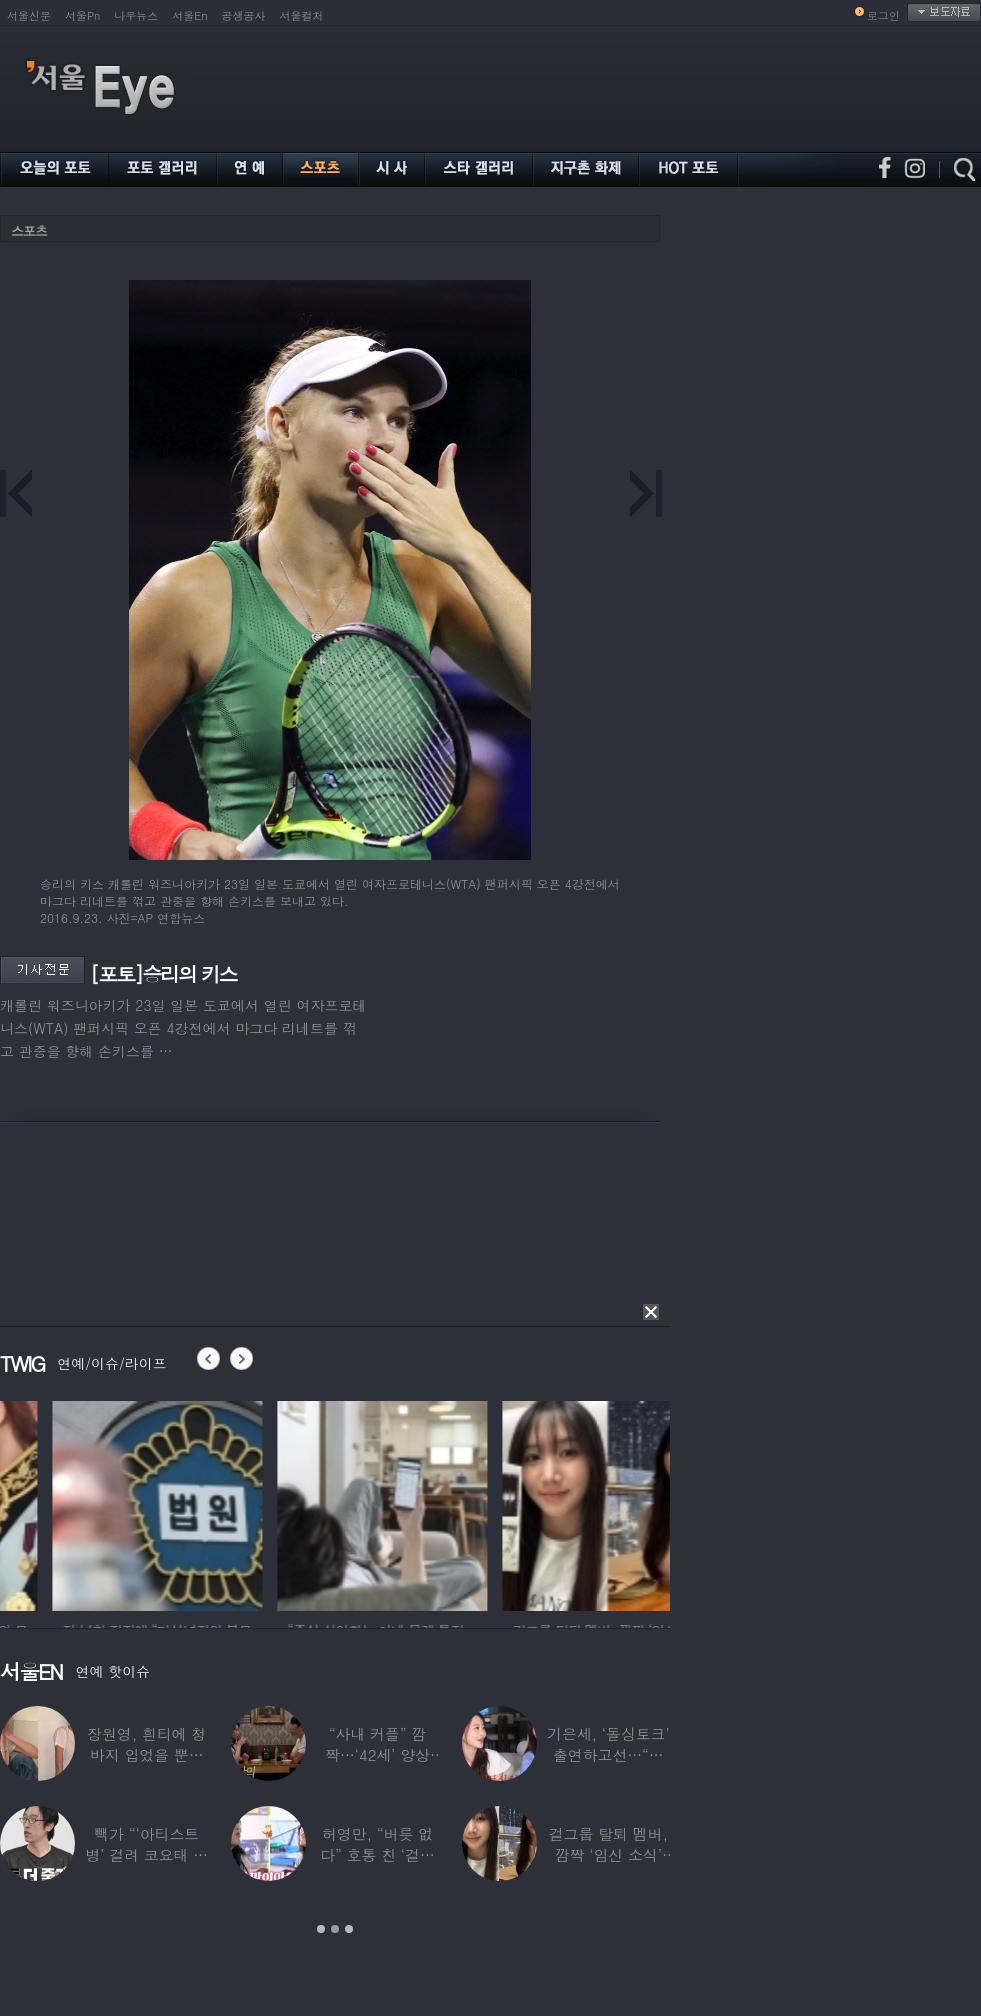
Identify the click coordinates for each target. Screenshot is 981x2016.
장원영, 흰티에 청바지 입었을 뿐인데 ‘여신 (146, 1754)
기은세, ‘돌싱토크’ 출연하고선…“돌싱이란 (608, 1754)
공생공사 (244, 15)
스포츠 (29, 230)
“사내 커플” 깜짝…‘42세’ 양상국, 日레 (377, 1754)
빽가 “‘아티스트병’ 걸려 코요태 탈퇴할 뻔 (146, 1854)
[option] (264, 1503)
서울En (189, 15)
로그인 (883, 15)
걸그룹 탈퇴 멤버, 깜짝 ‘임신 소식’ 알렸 (608, 1854)
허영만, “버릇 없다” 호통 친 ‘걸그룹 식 (377, 1854)
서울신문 (29, 15)
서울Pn (82, 15)
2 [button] (335, 1929)
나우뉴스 (136, 15)
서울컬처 (302, 15)
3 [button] (349, 1929)
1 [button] (321, 1929)
